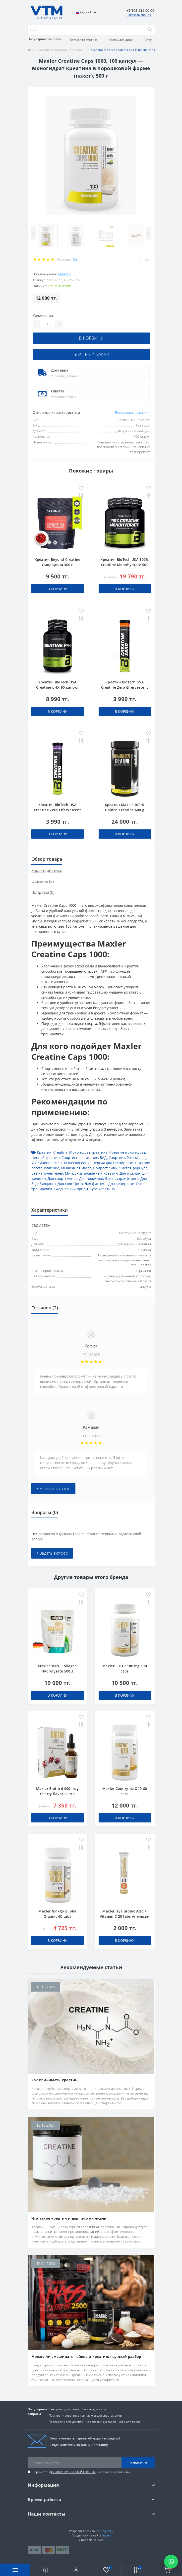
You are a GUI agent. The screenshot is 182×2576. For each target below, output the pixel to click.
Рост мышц (136, 1157)
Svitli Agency (104, 2531)
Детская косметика (84, 40)
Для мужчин (130, 1173)
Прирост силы (105, 1168)
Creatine (60, 1152)
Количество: (43, 315)
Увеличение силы (46, 1162)
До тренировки (121, 1183)
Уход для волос (129, 2422)
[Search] (149, 30)
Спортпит (117, 1157)
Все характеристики (132, 412)
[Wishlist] (147, 259)
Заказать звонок (139, 15)
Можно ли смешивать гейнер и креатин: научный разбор (86, 2356)
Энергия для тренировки (111, 1162)
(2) (75, 259)
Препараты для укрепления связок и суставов (82, 2422)
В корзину (91, 338)
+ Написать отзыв (53, 1488)
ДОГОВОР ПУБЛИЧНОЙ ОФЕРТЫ (72, 2472)
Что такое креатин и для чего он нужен (69, 2218)
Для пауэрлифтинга (122, 1178)
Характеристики (46, 870)
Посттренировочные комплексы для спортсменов (85, 2415)
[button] (76, 2570)
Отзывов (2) (42, 881)
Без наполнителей (47, 1173)
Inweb (106, 2535)
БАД (103, 1157)
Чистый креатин (45, 1157)
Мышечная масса (76, 1168)
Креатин (79, 50)
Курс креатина (102, 1189)
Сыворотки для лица (64, 2409)
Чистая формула (133, 1168)
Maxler (64, 274)
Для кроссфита (70, 1183)
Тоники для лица (93, 2409)
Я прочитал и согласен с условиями (81, 2472)
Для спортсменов (62, 1178)
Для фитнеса (96, 1183)
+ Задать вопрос (52, 1553)
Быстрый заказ (91, 354)
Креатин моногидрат (127, 1152)
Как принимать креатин (54, 2080)
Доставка (59, 370)
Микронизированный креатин (91, 1173)
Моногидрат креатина (88, 1152)
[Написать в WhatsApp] (171, 2562)
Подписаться (138, 2463)
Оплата (57, 391)
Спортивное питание (52, 50)
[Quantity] (47, 324)
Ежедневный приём (71, 1189)
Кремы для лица (121, 40)
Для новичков (91, 1178)
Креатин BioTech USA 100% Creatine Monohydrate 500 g (124, 564)
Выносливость (76, 1162)
